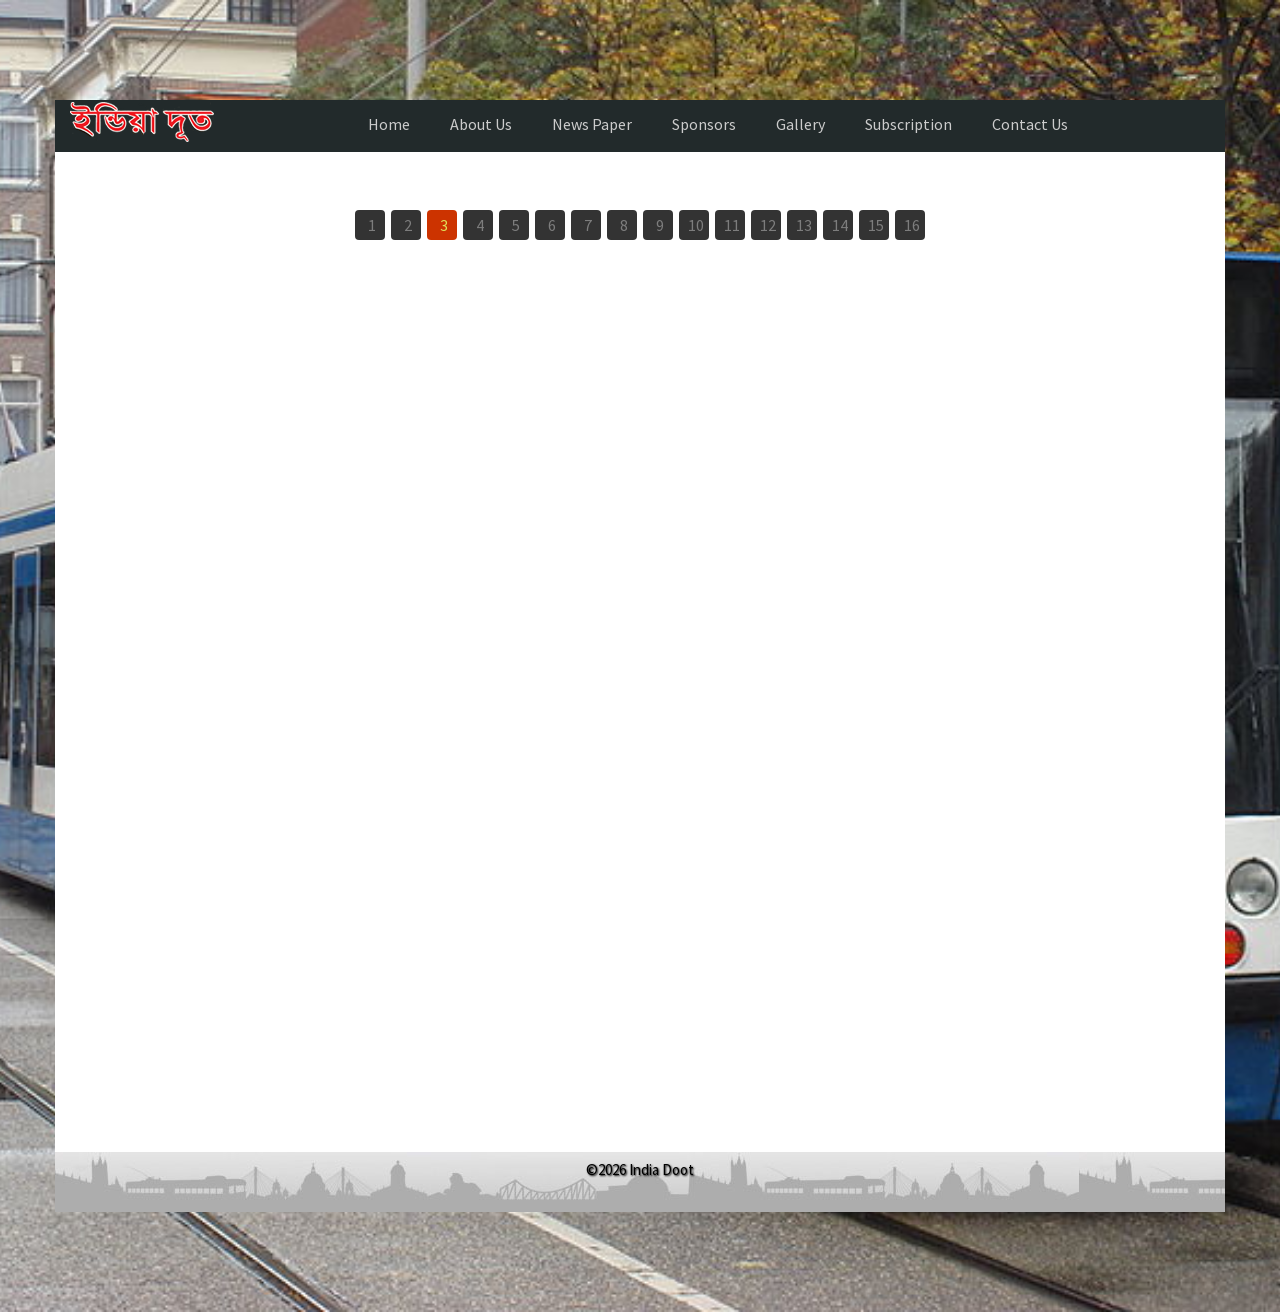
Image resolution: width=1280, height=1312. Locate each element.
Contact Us (1030, 124)
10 (696, 225)
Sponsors (704, 124)
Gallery (800, 124)
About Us (481, 124)
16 (912, 225)
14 (840, 225)
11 (732, 225)
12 (768, 225)
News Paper (592, 124)
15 (876, 225)
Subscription (908, 124)
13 (804, 225)
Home (389, 124)
